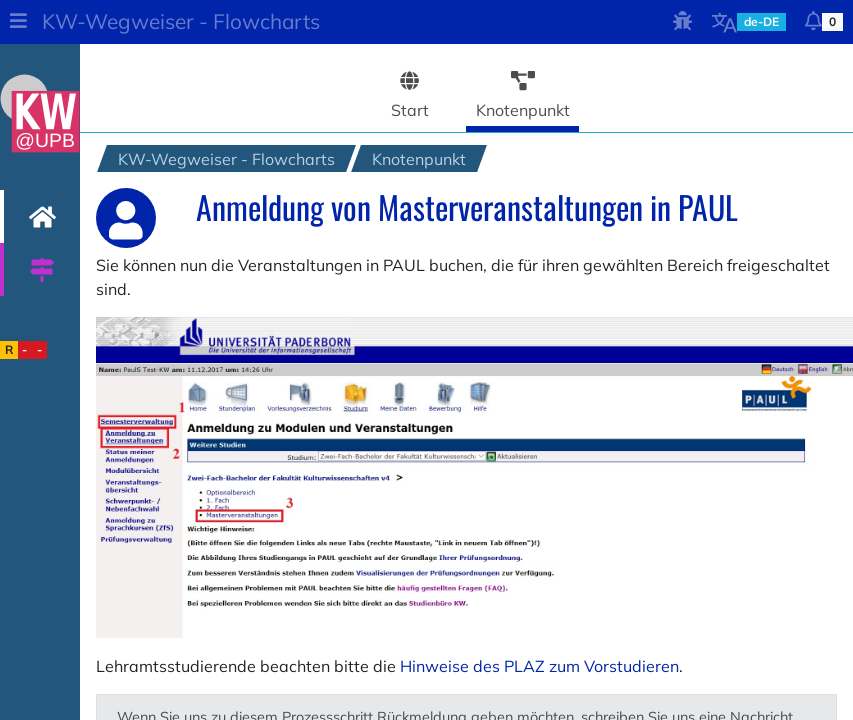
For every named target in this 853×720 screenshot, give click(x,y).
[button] (18, 22)
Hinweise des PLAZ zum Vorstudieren (539, 666)
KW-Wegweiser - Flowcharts (181, 21)
